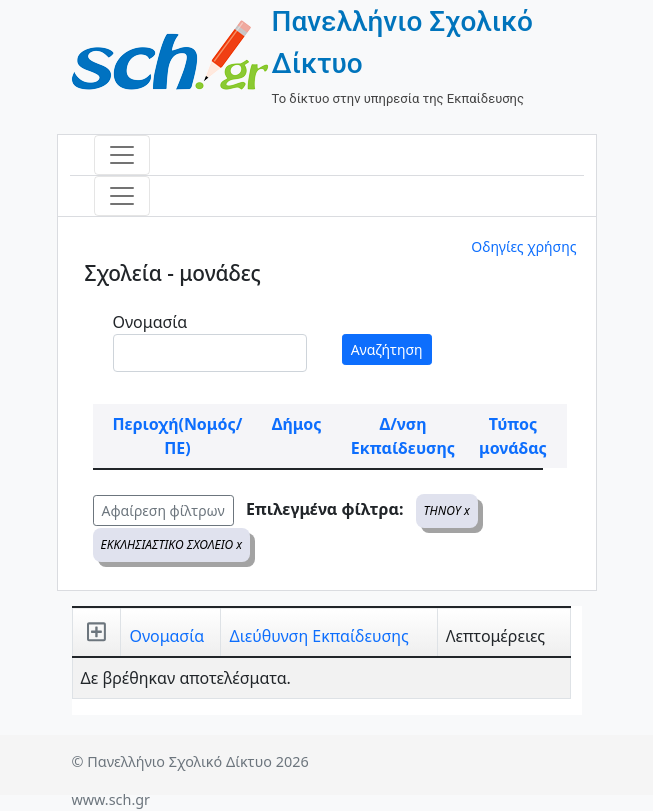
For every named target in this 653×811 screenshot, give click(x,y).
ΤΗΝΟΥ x (447, 510)
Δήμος (297, 424)
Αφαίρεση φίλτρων (163, 510)
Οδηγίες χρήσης (523, 246)
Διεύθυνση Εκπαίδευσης (318, 636)
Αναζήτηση (387, 349)
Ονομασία (150, 322)
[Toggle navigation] (122, 155)
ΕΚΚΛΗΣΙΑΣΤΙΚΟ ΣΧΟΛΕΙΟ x (172, 544)
